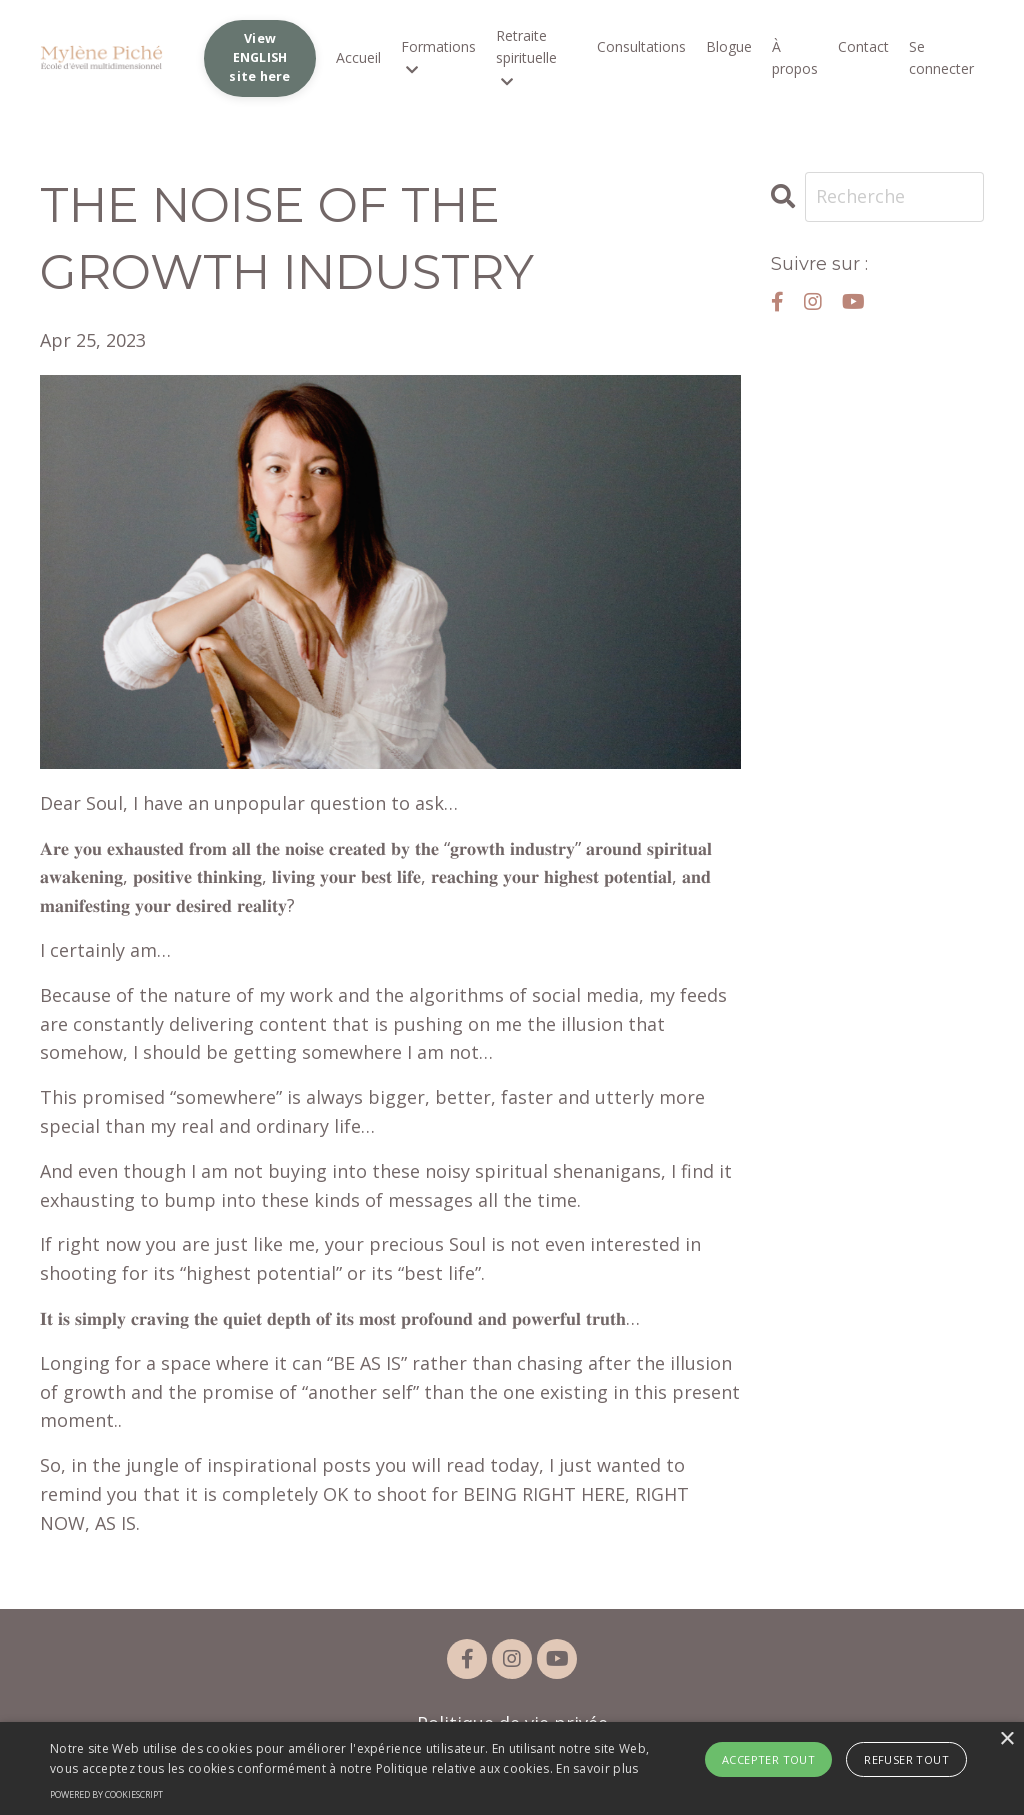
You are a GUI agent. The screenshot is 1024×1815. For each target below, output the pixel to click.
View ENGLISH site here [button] (259, 57)
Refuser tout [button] (906, 1759)
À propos (795, 57)
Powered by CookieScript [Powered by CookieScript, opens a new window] (106, 1794)
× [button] (1006, 1739)
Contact (863, 46)
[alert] (512, 1768)
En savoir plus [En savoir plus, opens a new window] (597, 1768)
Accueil (358, 57)
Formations (438, 57)
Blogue (729, 46)
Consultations (641, 46)
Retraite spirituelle (526, 57)
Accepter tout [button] (768, 1759)
